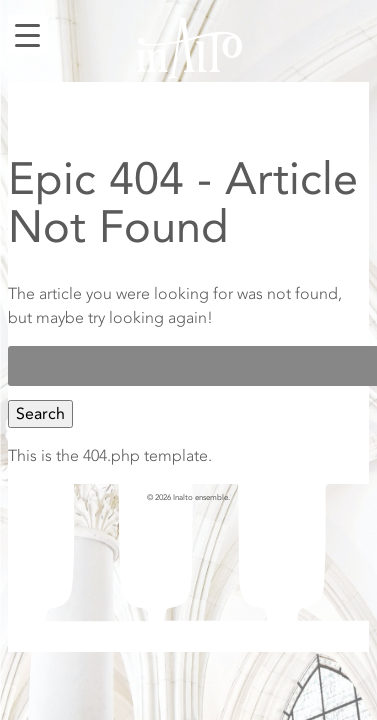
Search (40, 414)
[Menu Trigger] (28, 35)
